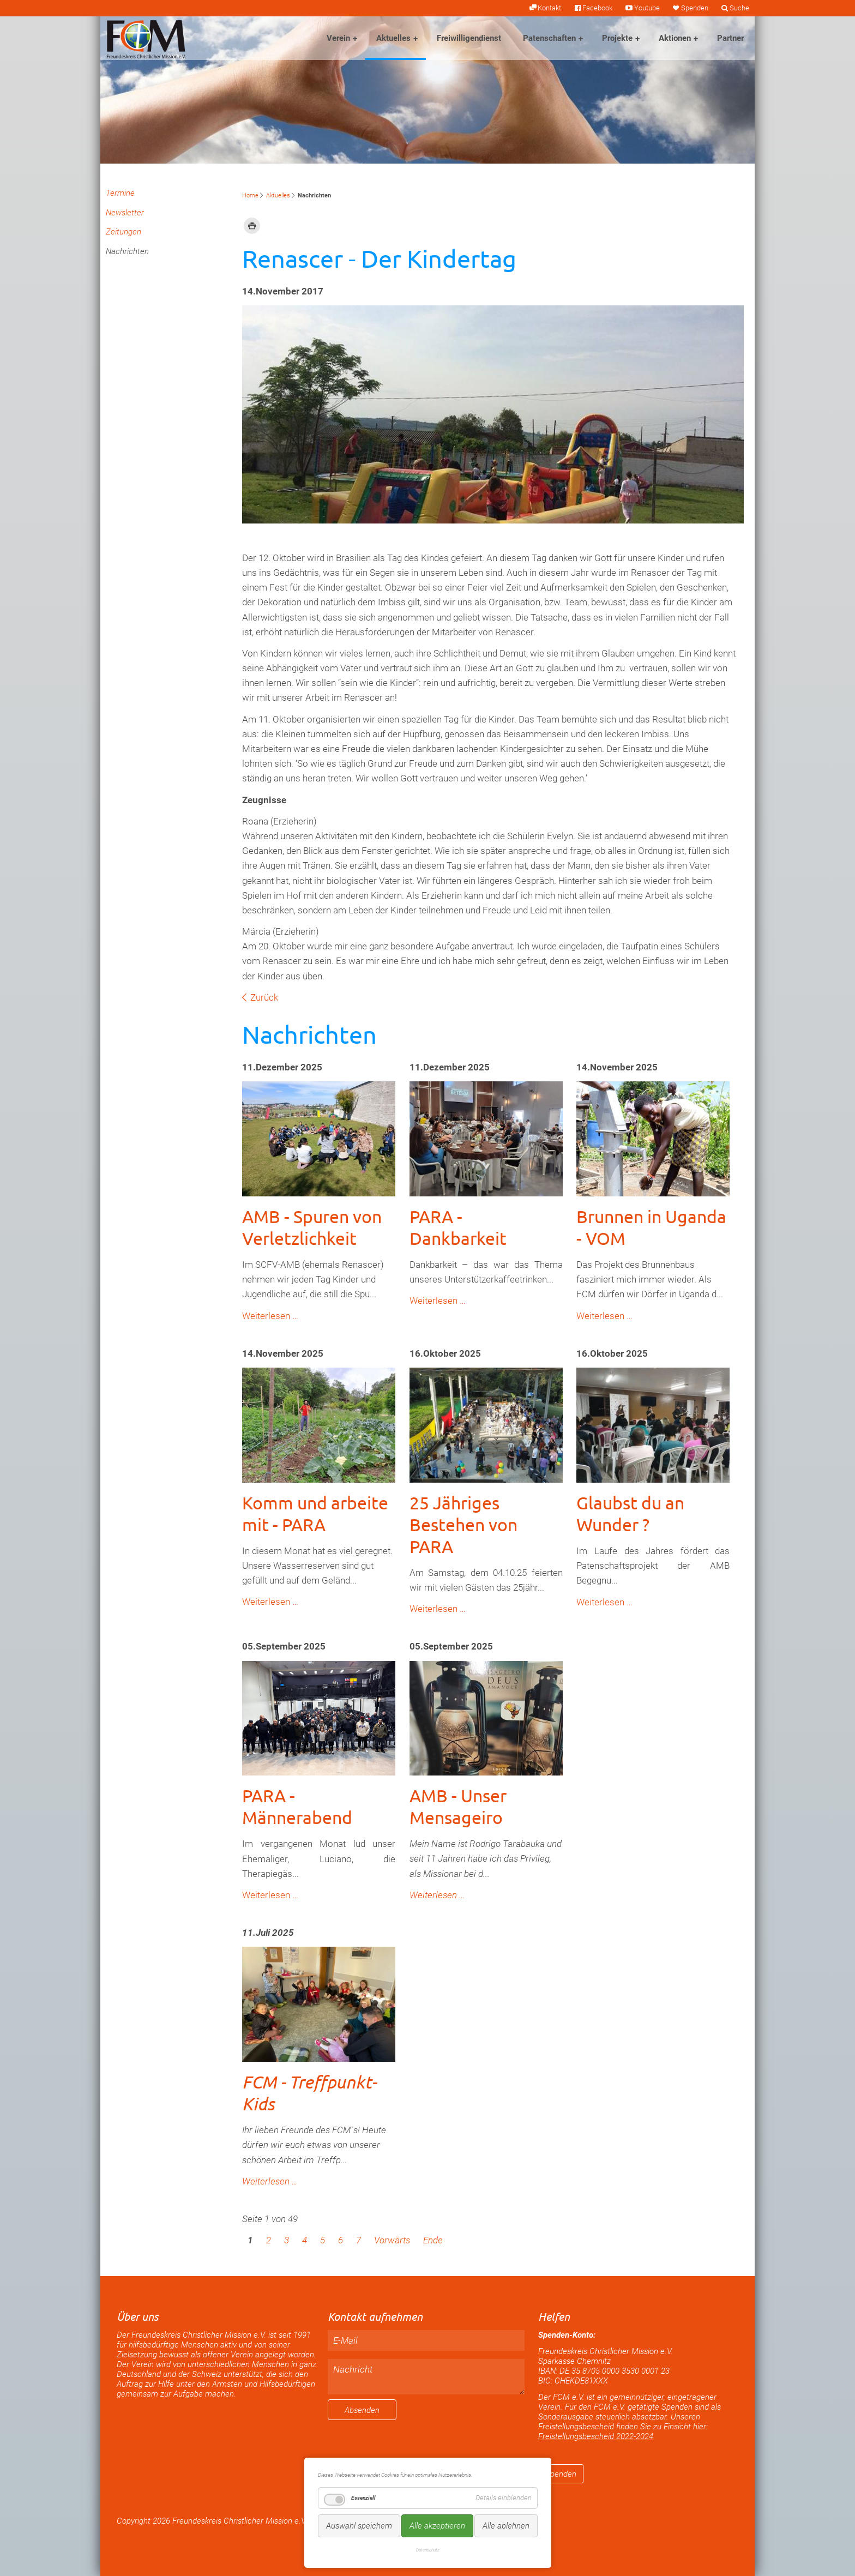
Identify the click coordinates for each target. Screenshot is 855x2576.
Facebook (597, 8)
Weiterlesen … (270, 1315)
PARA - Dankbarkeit (458, 1227)
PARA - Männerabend (297, 1806)
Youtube (647, 8)
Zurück (264, 997)
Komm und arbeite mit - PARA (315, 1513)
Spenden (694, 8)
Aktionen (675, 38)
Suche (739, 8)
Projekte (617, 38)
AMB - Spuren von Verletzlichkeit (312, 1227)
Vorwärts (392, 2240)
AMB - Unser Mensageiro (458, 1806)
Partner (730, 38)
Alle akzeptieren (437, 2526)
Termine (120, 193)
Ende (433, 2240)
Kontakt (549, 8)
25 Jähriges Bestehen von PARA (463, 1524)
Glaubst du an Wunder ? (630, 1513)
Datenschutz (427, 2550)
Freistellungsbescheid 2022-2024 (595, 2436)
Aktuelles (393, 38)
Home (250, 195)
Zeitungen (123, 232)
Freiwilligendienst (469, 38)
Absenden (362, 2410)
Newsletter (125, 213)
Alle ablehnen (506, 2526)
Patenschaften (549, 38)
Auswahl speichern (359, 2526)
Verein (338, 38)
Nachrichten (127, 251)
